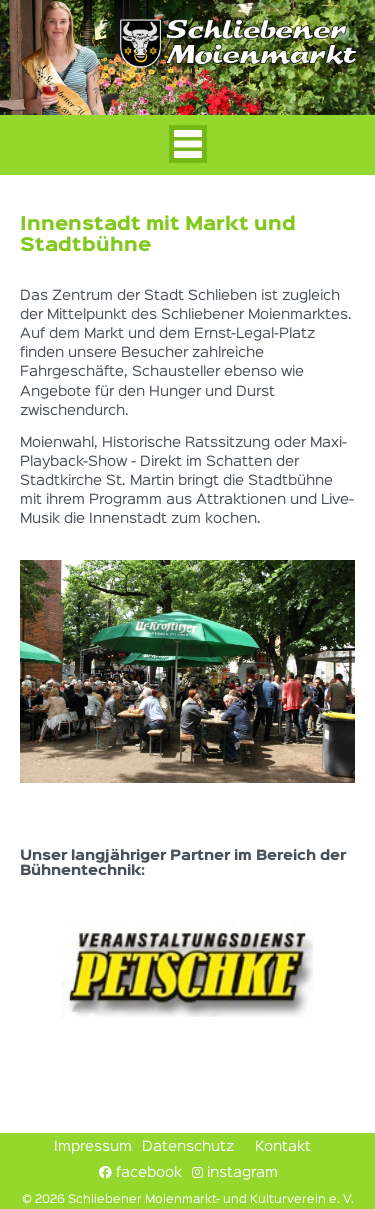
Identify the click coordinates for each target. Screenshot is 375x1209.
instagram (235, 1172)
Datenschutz (188, 1147)
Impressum (93, 1147)
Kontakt (283, 1147)
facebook (140, 1172)
